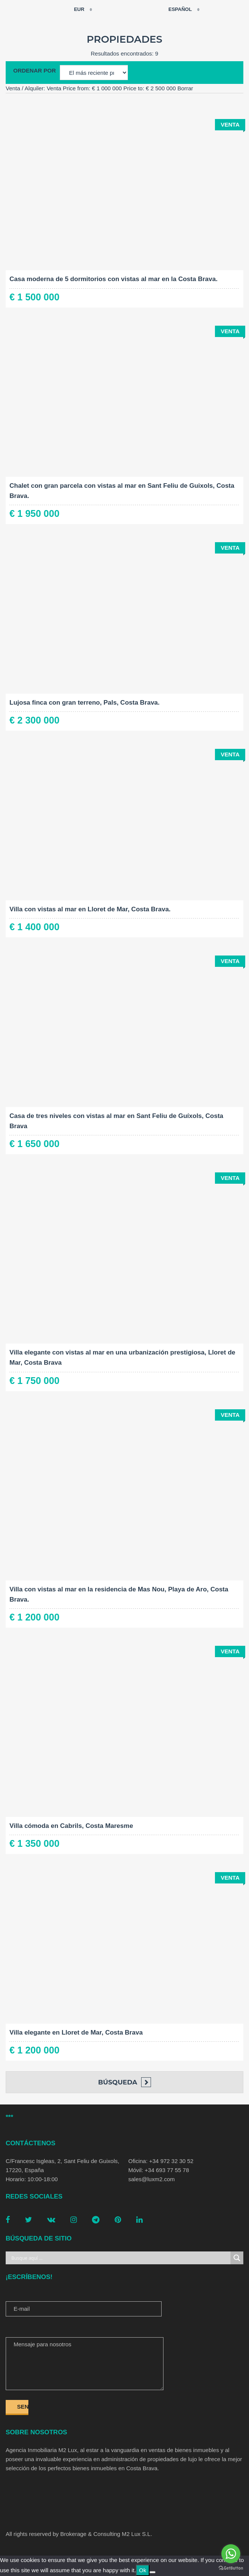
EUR (74, 9)
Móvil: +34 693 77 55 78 (158, 2170)
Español (175, 9)
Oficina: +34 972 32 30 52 (160, 2161)
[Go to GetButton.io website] (231, 2568)
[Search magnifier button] (236, 2257)
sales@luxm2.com (151, 2179)
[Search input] (120, 2257)
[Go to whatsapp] (230, 2553)
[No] (152, 2572)
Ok (142, 2570)
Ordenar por (34, 70)
